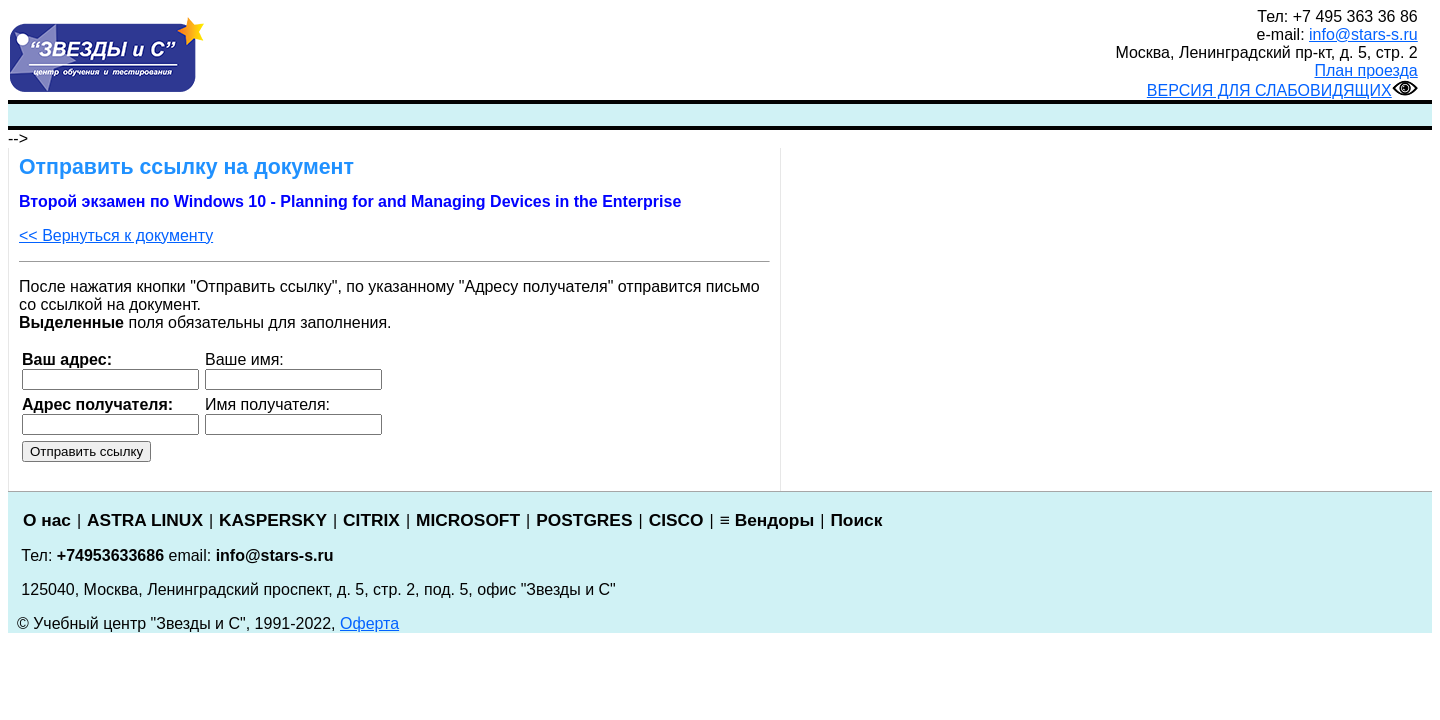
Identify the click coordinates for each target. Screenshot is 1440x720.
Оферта (369, 623)
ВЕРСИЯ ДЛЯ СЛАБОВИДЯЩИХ (1282, 90)
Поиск (856, 520)
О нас (47, 520)
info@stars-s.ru (1363, 34)
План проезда (1366, 70)
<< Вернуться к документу (116, 235)
